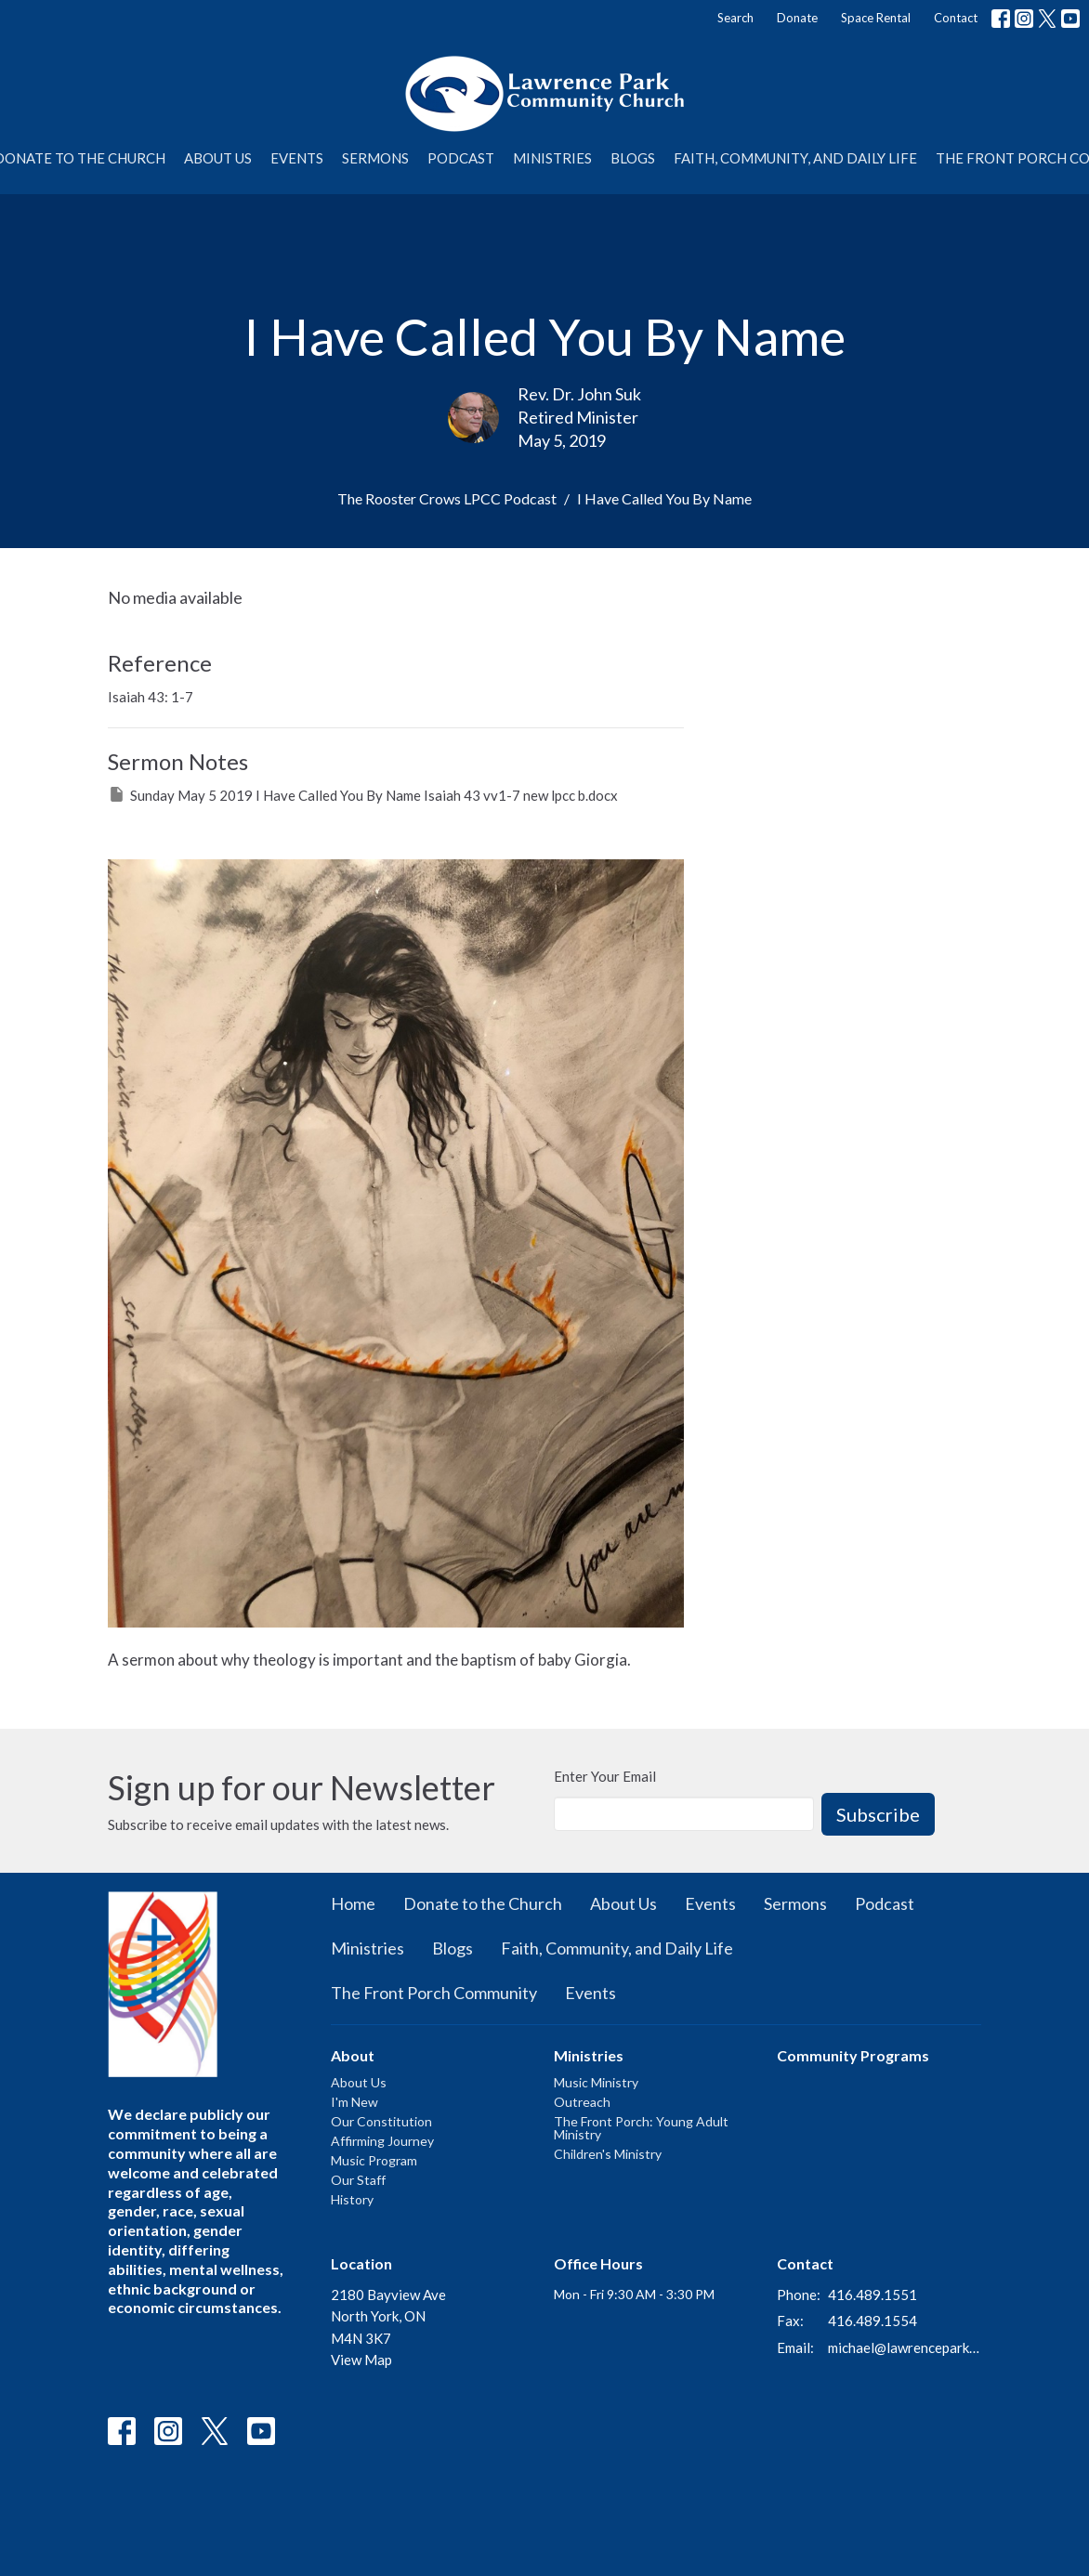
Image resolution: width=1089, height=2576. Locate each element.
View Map (361, 2359)
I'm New (354, 2102)
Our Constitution (381, 2121)
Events (296, 158)
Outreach (582, 2102)
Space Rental (876, 17)
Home (353, 1903)
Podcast (460, 158)
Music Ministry (596, 2082)
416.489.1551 (872, 2294)
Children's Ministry (608, 2154)
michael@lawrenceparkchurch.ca (904, 2347)
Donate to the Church (482, 1903)
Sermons (375, 158)
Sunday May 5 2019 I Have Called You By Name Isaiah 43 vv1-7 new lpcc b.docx (363, 794)
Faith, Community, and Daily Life (795, 158)
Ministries (552, 158)
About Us (218, 158)
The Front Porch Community (434, 1992)
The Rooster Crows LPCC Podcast (447, 498)
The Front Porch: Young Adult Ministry (641, 2127)
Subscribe (878, 1814)
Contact (955, 17)
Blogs (632, 158)
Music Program (374, 2160)
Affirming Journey (382, 2141)
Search (735, 17)
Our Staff (358, 2180)
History (352, 2199)
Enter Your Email (605, 1776)
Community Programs (853, 2055)
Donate (797, 17)
